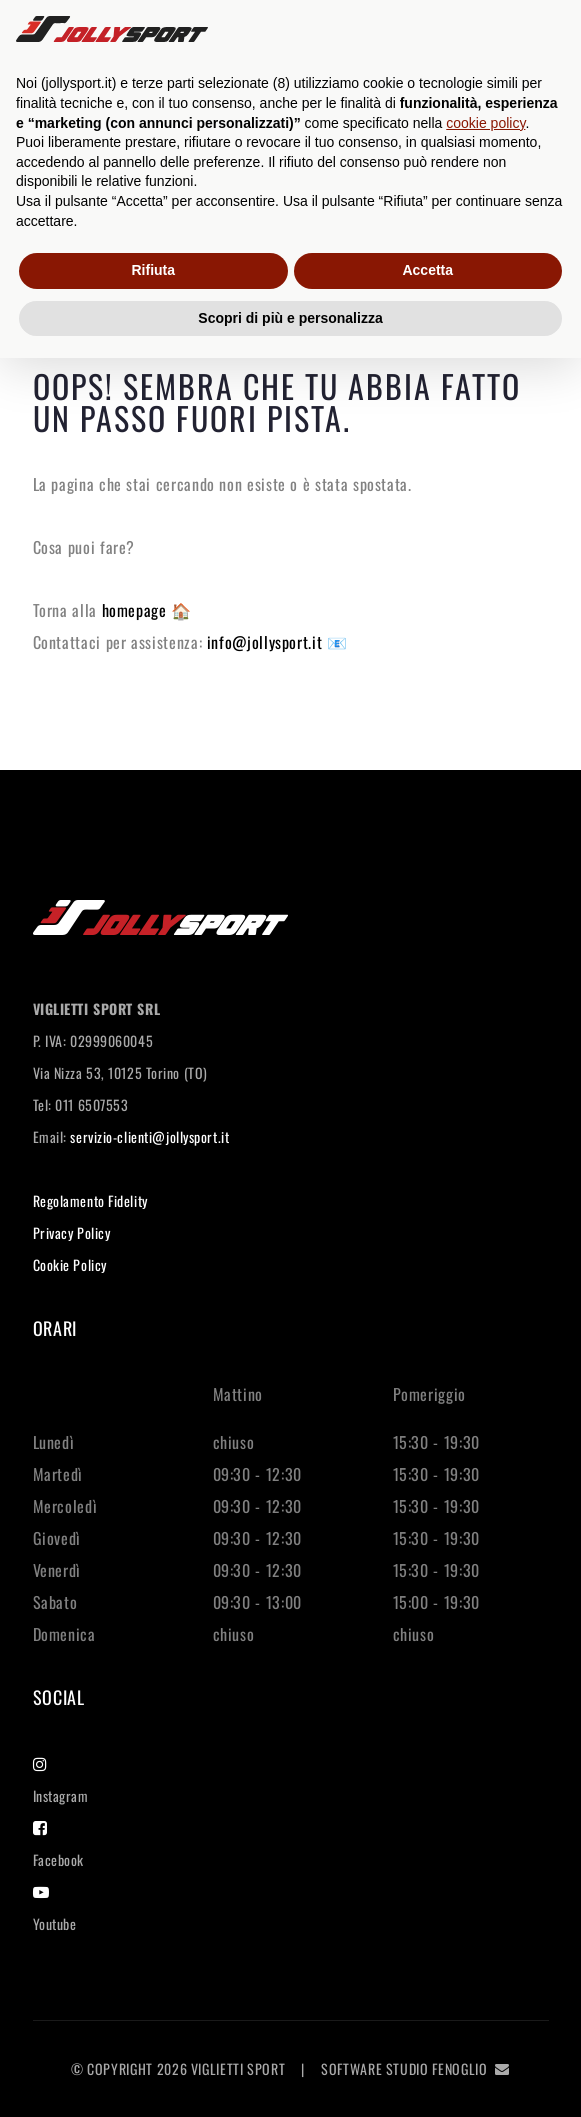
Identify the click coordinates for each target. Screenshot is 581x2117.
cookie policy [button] (485, 123)
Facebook (58, 1845)
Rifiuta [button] (153, 270)
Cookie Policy (70, 1264)
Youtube (55, 1909)
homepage (137, 610)
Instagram (61, 1781)
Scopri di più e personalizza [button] (290, 318)
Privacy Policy (72, 1232)
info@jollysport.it (267, 642)
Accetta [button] (427, 270)
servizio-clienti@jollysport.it (149, 1136)
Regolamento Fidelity (90, 1200)
